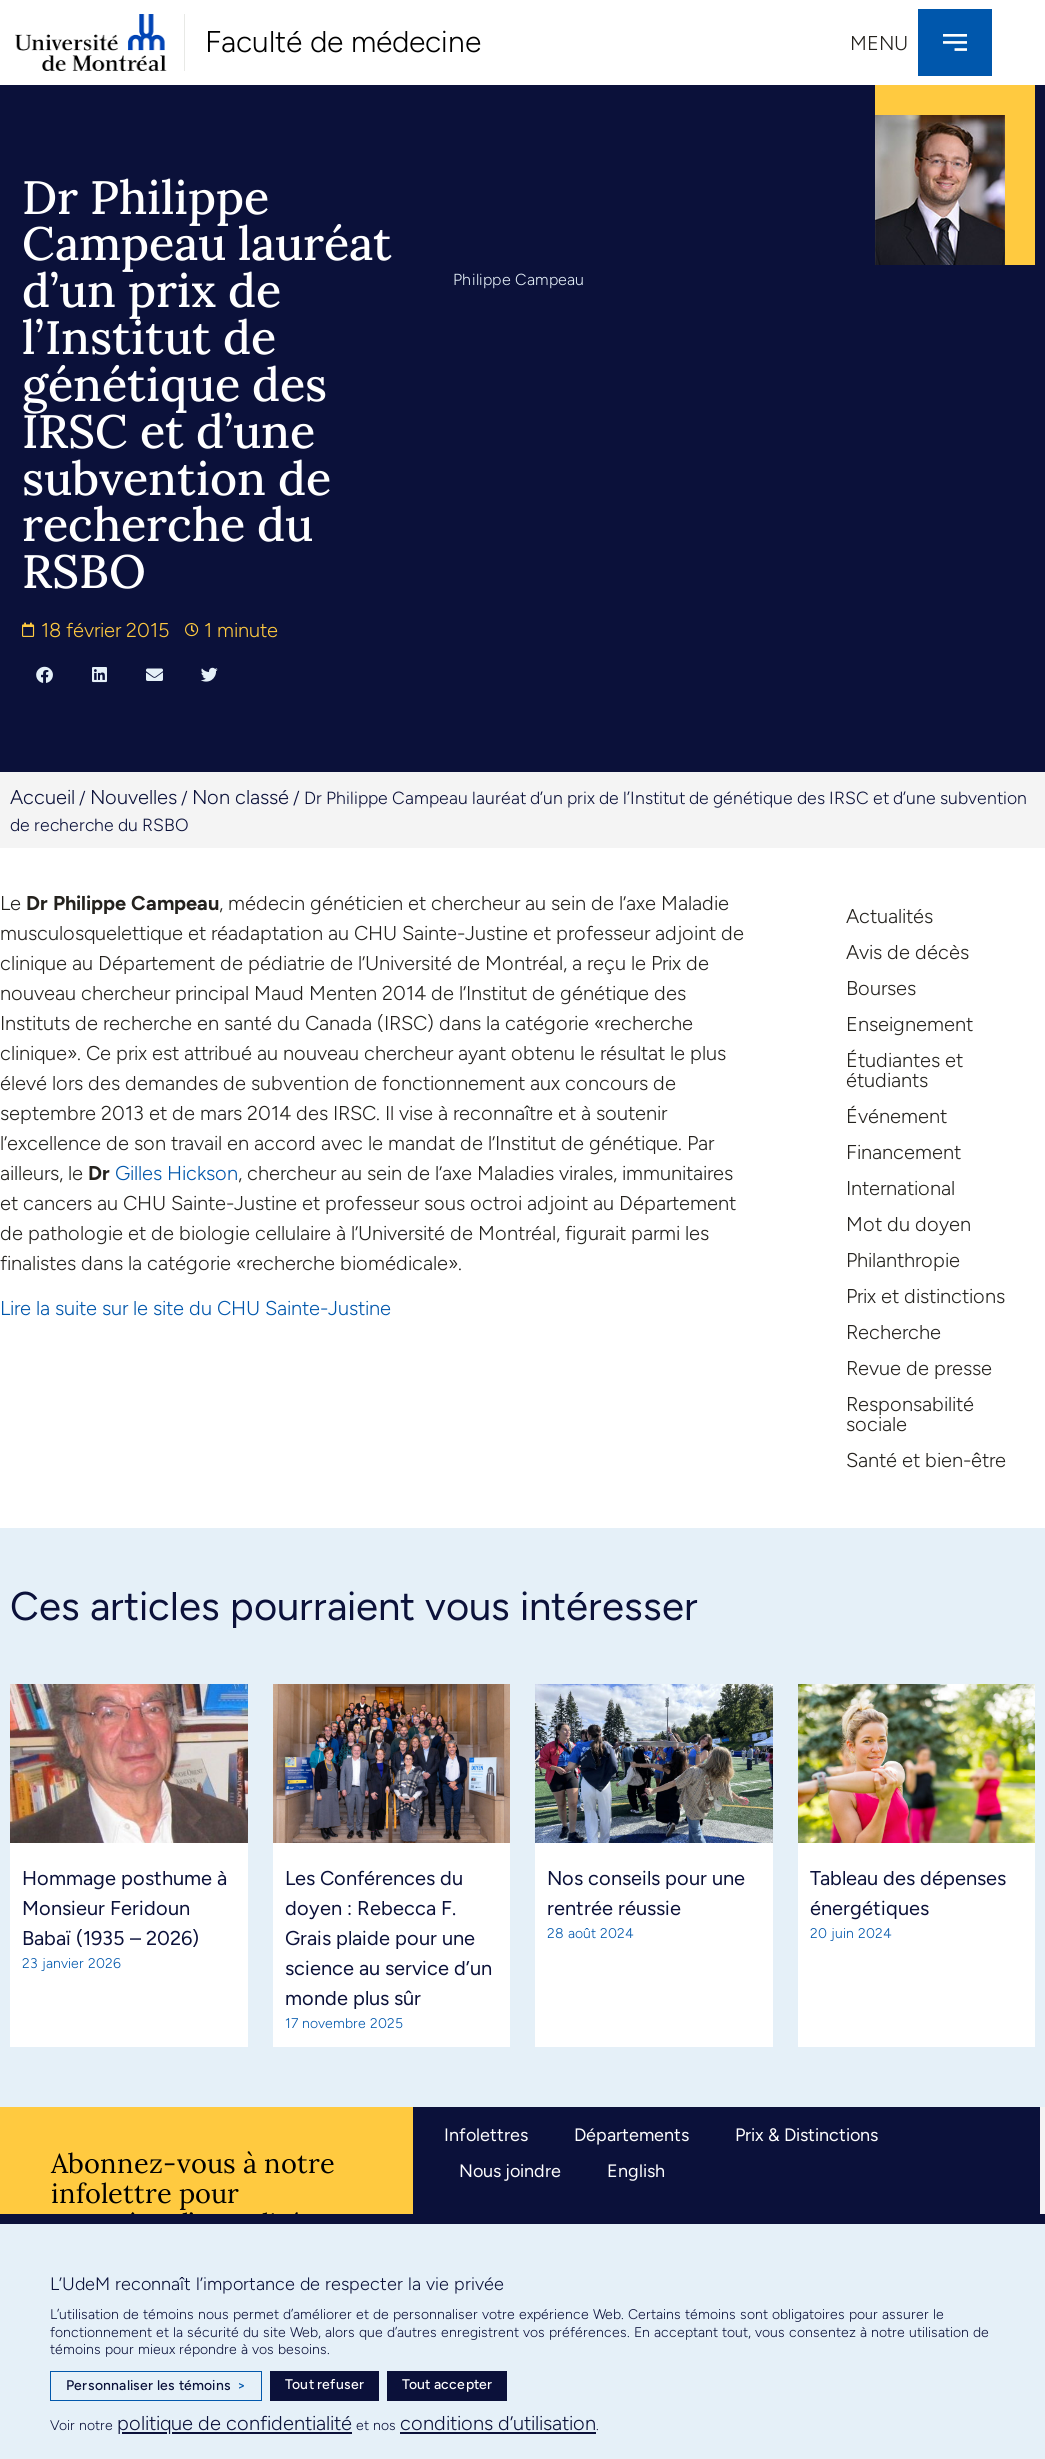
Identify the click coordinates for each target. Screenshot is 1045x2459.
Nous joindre (510, 2171)
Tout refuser (324, 2384)
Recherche (893, 1332)
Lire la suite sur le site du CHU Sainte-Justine (195, 1308)
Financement (903, 1152)
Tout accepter (447, 2384)
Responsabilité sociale (910, 1414)
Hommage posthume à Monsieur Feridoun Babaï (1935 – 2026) (124, 1908)
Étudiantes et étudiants (904, 1070)
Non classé (240, 797)
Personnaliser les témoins (156, 2386)
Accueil (42, 797)
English (636, 2171)
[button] (44, 674)
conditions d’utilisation (498, 2423)
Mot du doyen (908, 1224)
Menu (879, 43)
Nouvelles (133, 797)
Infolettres (486, 2135)
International (900, 1188)
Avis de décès (907, 952)
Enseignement (909, 1024)
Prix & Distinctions (806, 2135)
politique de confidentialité (234, 2423)
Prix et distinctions (925, 1296)
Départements (631, 2135)
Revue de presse (919, 1368)
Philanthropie (903, 1260)
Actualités (889, 916)
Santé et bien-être (926, 1460)
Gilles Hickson (176, 1173)
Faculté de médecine (343, 41)
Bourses (881, 988)
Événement (896, 1116)
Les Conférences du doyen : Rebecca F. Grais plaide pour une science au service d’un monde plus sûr (388, 1938)
